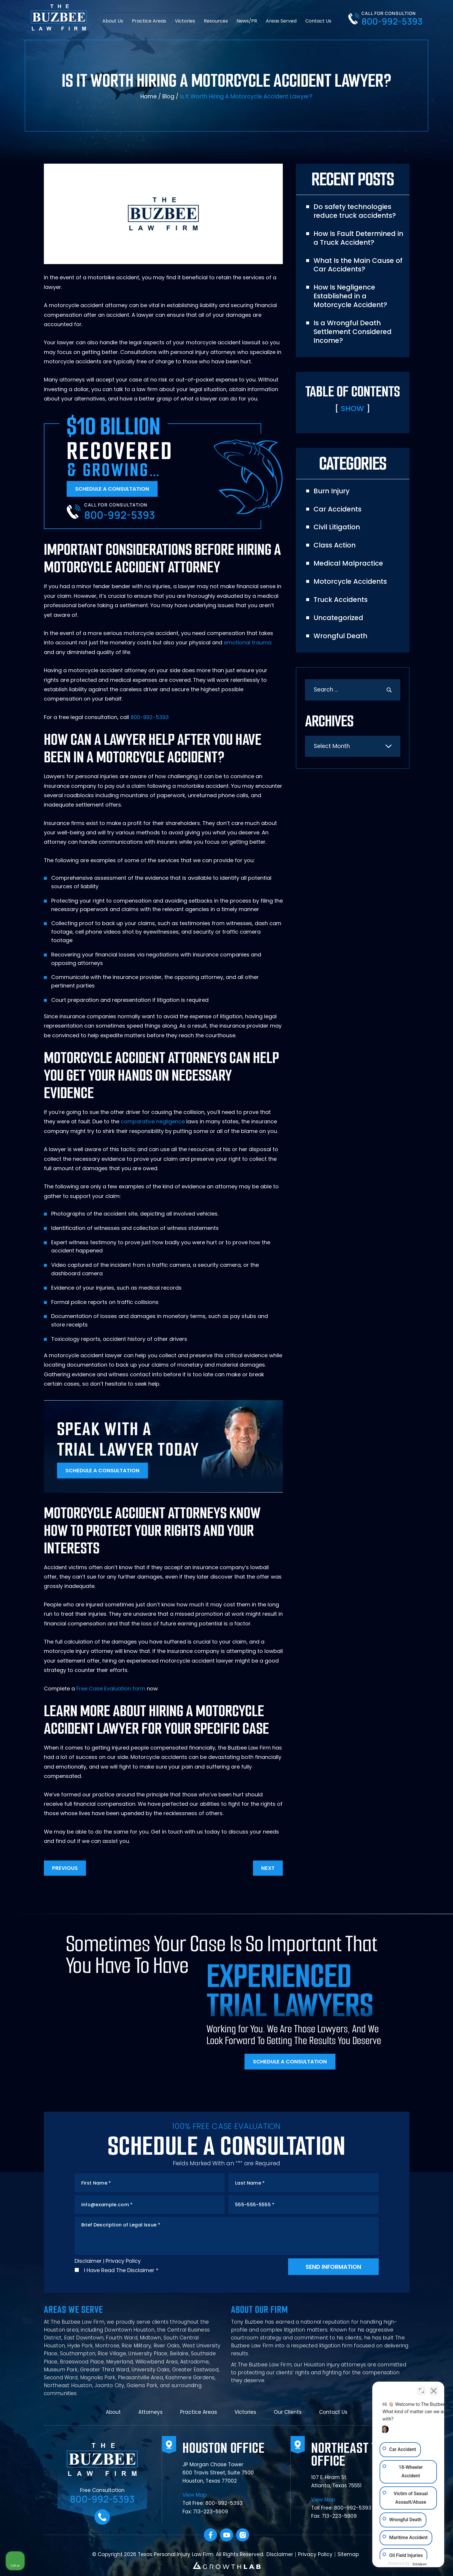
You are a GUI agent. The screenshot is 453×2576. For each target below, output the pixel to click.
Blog (168, 96)
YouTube (226, 2534)
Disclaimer (88, 2261)
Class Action (335, 545)
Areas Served (281, 20)
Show (352, 408)
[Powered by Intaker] (403, 2563)
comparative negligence (153, 1121)
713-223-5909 (210, 2511)
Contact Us (318, 20)
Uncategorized (338, 617)
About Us (112, 20)
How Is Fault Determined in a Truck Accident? (358, 238)
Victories (185, 20)
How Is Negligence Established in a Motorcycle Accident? (350, 296)
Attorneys (150, 2412)
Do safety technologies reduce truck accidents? (355, 211)
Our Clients (288, 2412)
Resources (216, 20)
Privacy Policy (123, 2261)
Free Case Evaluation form (110, 1688)
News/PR (247, 20)
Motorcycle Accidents (350, 581)
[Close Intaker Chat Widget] (433, 2389)
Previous (65, 1868)
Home (148, 96)
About (113, 2412)
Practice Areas (149, 20)
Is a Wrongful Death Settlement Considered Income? (353, 331)
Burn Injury (331, 491)
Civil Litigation (337, 527)
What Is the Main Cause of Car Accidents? (358, 265)
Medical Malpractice (348, 563)
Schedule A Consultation (112, 488)
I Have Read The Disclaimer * (121, 2270)
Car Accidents (337, 509)
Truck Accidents (341, 599)
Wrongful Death (340, 636)
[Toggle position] (421, 2389)
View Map (194, 2495)
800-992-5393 (392, 21)
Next (268, 1868)
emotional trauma (247, 642)
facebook (210, 2534)
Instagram (242, 2534)
